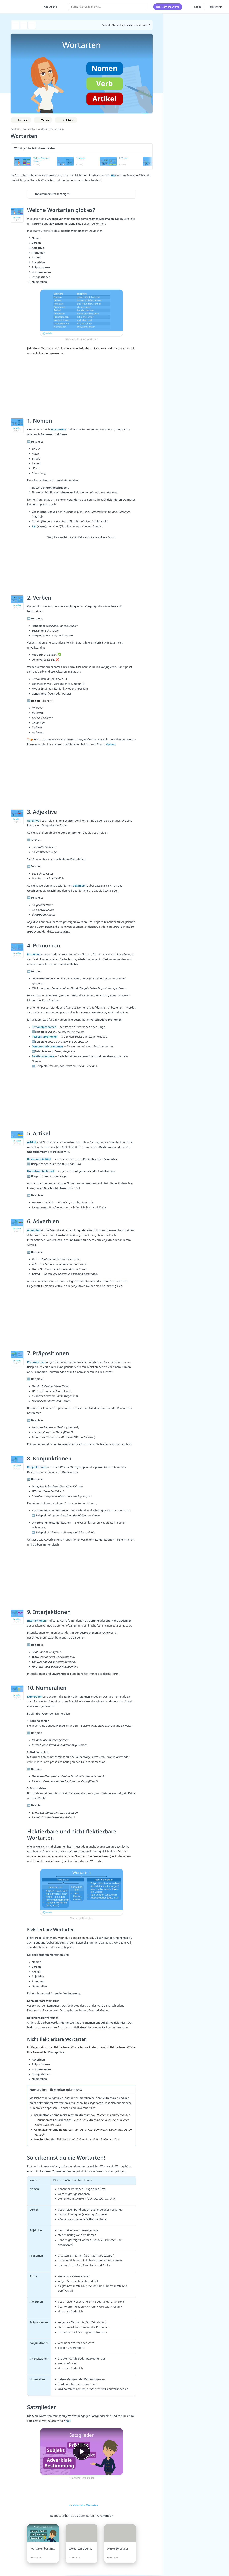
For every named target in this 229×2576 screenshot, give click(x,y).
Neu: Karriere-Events (167, 6)
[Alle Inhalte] (49, 6)
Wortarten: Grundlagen (51, 129)
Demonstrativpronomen (48, 1046)
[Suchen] (143, 6)
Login (195, 6)
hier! (68, 2421)
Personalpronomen (44, 1027)
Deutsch (15, 129)
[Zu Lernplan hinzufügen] (21, 120)
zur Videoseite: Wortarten (81, 2505)
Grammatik (29, 129)
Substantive (59, 429)
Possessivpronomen (45, 1036)
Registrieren (215, 6)
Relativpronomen (43, 1056)
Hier (114, 175)
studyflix (22, 6)
